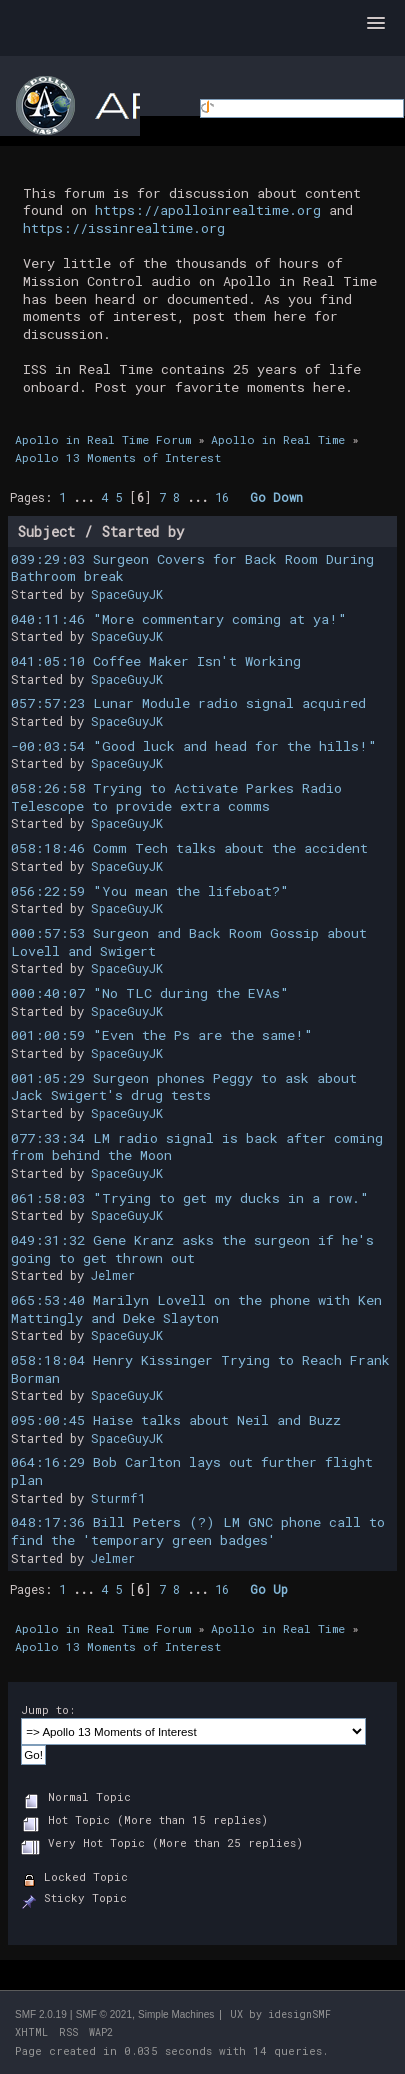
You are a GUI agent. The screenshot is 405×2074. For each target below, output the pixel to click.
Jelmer (113, 1275)
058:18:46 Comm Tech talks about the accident (189, 848)
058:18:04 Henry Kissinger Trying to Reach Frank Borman (200, 1369)
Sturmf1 (118, 1498)
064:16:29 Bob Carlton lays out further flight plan (192, 1471)
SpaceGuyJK (127, 594)
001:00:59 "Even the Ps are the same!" (162, 1035)
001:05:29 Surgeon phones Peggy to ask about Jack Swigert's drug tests (184, 1087)
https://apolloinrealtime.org (208, 210)
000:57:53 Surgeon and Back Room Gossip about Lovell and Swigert (189, 942)
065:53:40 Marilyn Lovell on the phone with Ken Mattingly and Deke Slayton (196, 1309)
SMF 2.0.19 (41, 2014)
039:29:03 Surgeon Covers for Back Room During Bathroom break (192, 568)
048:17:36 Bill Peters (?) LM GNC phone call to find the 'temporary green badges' (198, 1531)
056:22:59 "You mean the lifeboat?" (150, 891)
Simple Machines (176, 2014)
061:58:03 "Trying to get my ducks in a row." (190, 1198)
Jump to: (48, 1709)
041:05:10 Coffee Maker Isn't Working (156, 661)
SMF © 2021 (104, 2014)
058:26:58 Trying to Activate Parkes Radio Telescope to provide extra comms (176, 797)
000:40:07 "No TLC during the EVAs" (150, 993)
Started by (143, 531)
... (87, 497)
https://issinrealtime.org (124, 228)
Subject (46, 531)
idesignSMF (299, 2014)
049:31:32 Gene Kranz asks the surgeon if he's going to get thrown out (192, 1249)
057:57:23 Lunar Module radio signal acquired (188, 703)
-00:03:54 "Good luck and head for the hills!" (194, 746)
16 (222, 497)
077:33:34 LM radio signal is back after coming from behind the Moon (197, 1147)
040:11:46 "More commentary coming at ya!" (179, 619)
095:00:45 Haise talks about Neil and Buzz (176, 1420)
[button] (376, 24)
